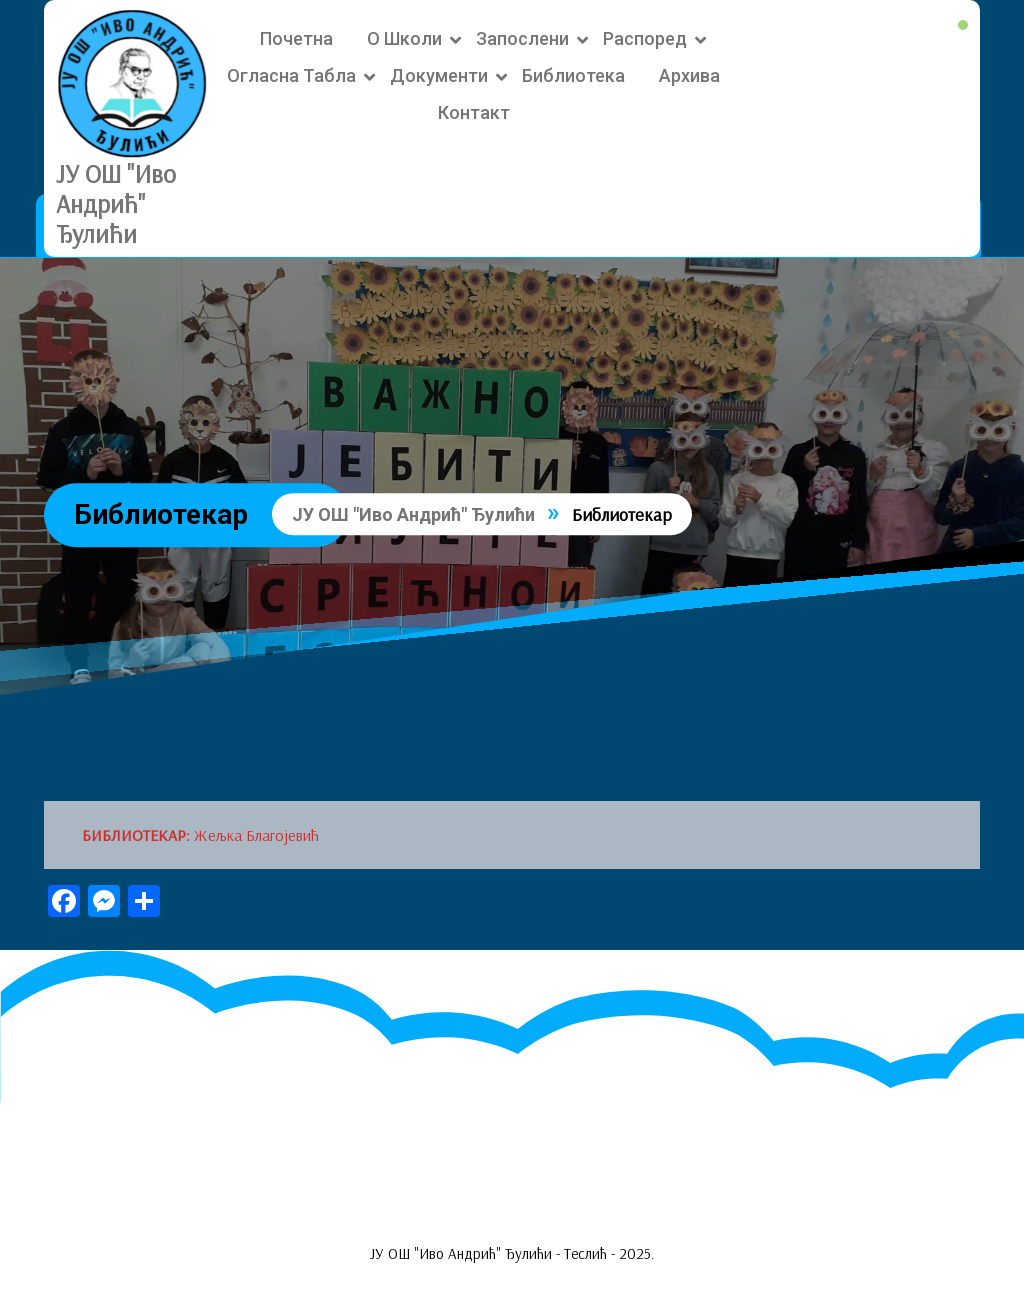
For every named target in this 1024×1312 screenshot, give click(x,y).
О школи (404, 38)
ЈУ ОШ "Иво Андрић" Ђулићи (116, 203)
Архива (689, 75)
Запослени (522, 38)
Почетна (296, 38)
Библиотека (573, 75)
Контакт (474, 112)
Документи (439, 75)
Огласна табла (291, 75)
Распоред (645, 38)
